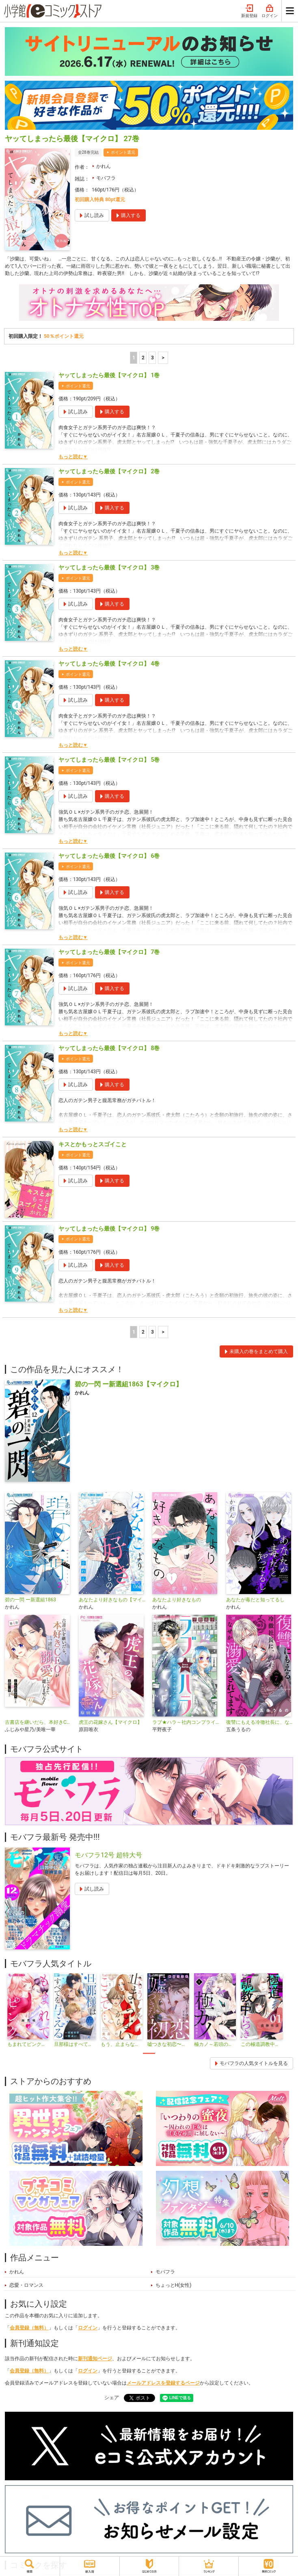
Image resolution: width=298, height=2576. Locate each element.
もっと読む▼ (73, 457)
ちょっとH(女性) (173, 2285)
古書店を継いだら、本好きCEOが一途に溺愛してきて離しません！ (38, 1722)
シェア (111, 2397)
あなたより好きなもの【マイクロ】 (112, 1600)
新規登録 (249, 11)
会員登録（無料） (29, 2328)
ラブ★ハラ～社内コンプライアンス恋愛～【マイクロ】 (186, 1722)
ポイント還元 (123, 152)
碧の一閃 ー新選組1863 (30, 1600)
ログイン (269, 11)
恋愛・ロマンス (26, 2285)
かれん (103, 166)
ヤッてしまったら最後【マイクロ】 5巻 (109, 759)
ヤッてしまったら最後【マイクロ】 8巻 (109, 1048)
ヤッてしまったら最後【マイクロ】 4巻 (109, 663)
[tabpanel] (28, 2010)
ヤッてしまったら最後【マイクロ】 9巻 (109, 1228)
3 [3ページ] (152, 358)
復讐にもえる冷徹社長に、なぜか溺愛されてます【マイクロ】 (260, 1722)
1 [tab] (149, 2053)
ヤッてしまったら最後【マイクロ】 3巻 (109, 567)
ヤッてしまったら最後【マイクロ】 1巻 (109, 375)
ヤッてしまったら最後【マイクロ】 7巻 (109, 952)
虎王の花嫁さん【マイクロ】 (110, 1722)
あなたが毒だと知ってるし (255, 1600)
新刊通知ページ (95, 2358)
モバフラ (106, 178)
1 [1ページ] (133, 358)
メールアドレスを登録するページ (163, 2383)
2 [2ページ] (143, 358)
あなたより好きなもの (176, 1600)
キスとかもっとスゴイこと (92, 1144)
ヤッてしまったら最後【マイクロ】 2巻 (109, 471)
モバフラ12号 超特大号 (108, 1855)
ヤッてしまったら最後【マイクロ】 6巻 (109, 856)
